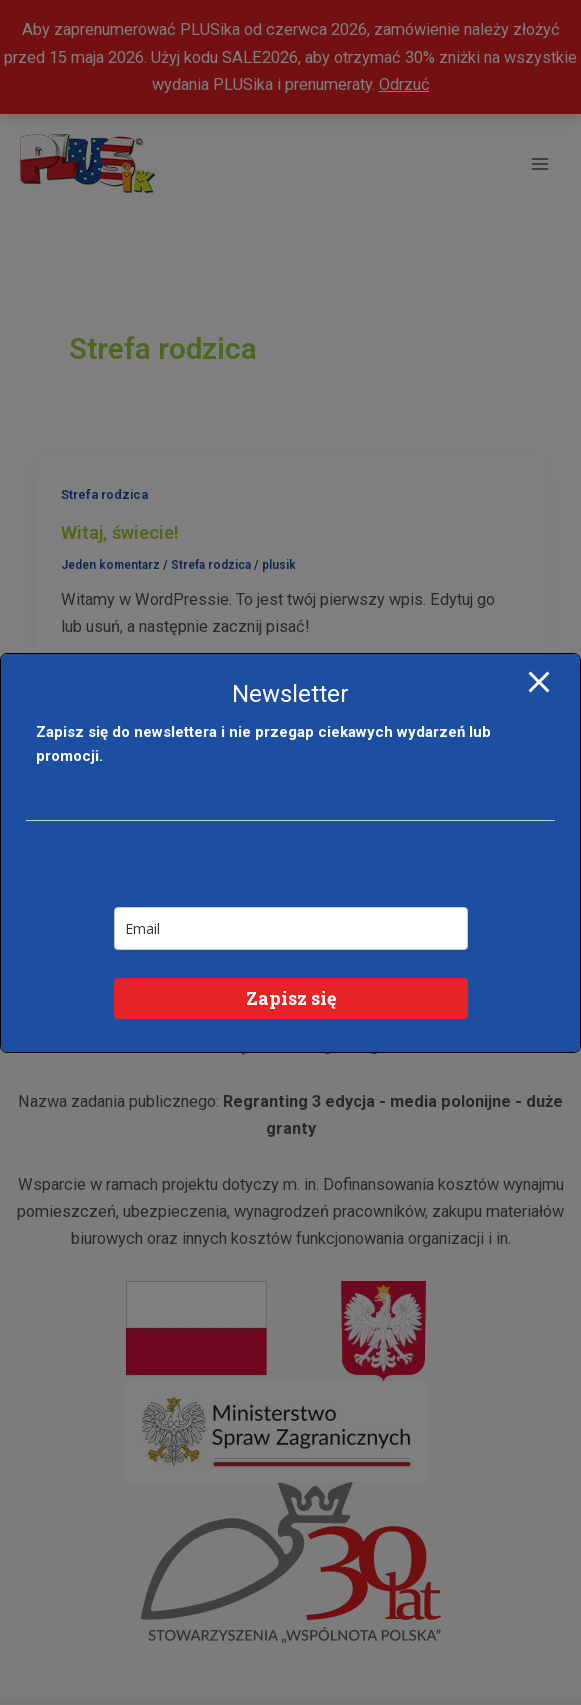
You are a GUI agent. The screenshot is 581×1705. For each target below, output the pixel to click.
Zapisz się (291, 998)
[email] (291, 928)
